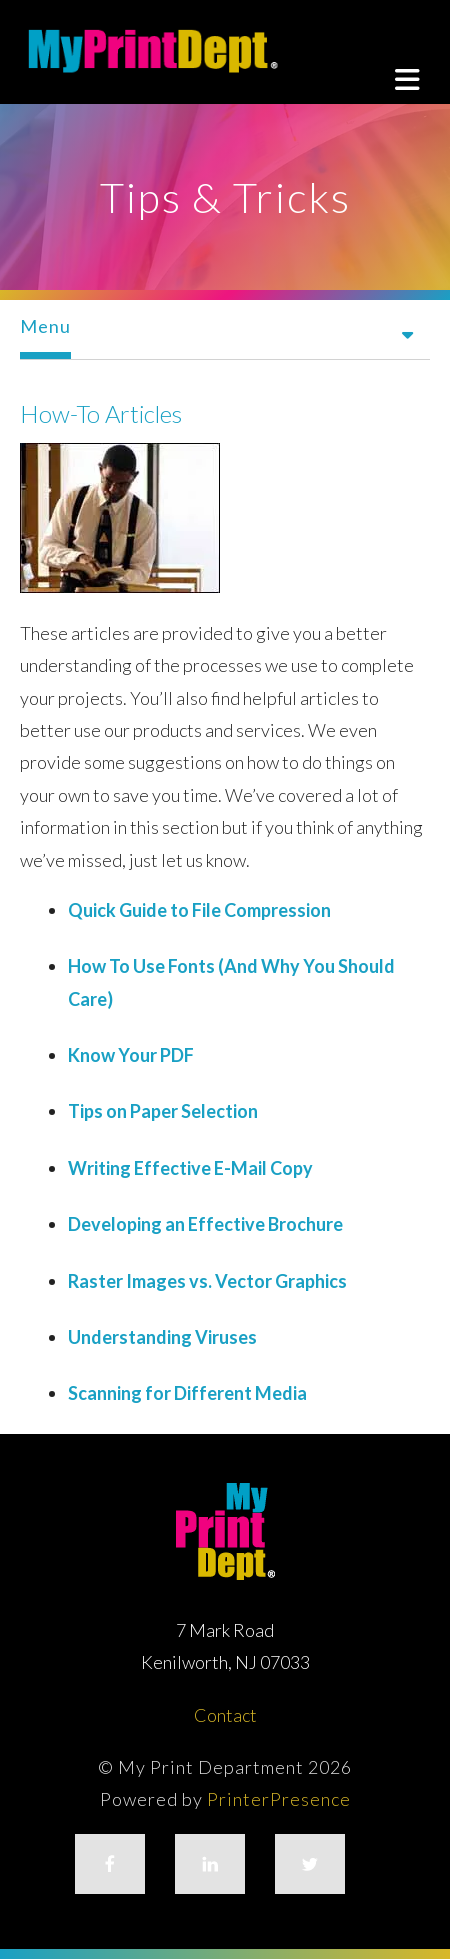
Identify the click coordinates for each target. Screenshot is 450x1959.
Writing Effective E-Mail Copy (190, 1168)
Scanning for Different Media (187, 1393)
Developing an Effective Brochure (205, 1224)
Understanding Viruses (162, 1337)
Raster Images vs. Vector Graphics (207, 1281)
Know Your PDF (131, 1055)
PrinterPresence (279, 1799)
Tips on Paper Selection (163, 1111)
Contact (225, 1715)
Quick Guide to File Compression (199, 910)
